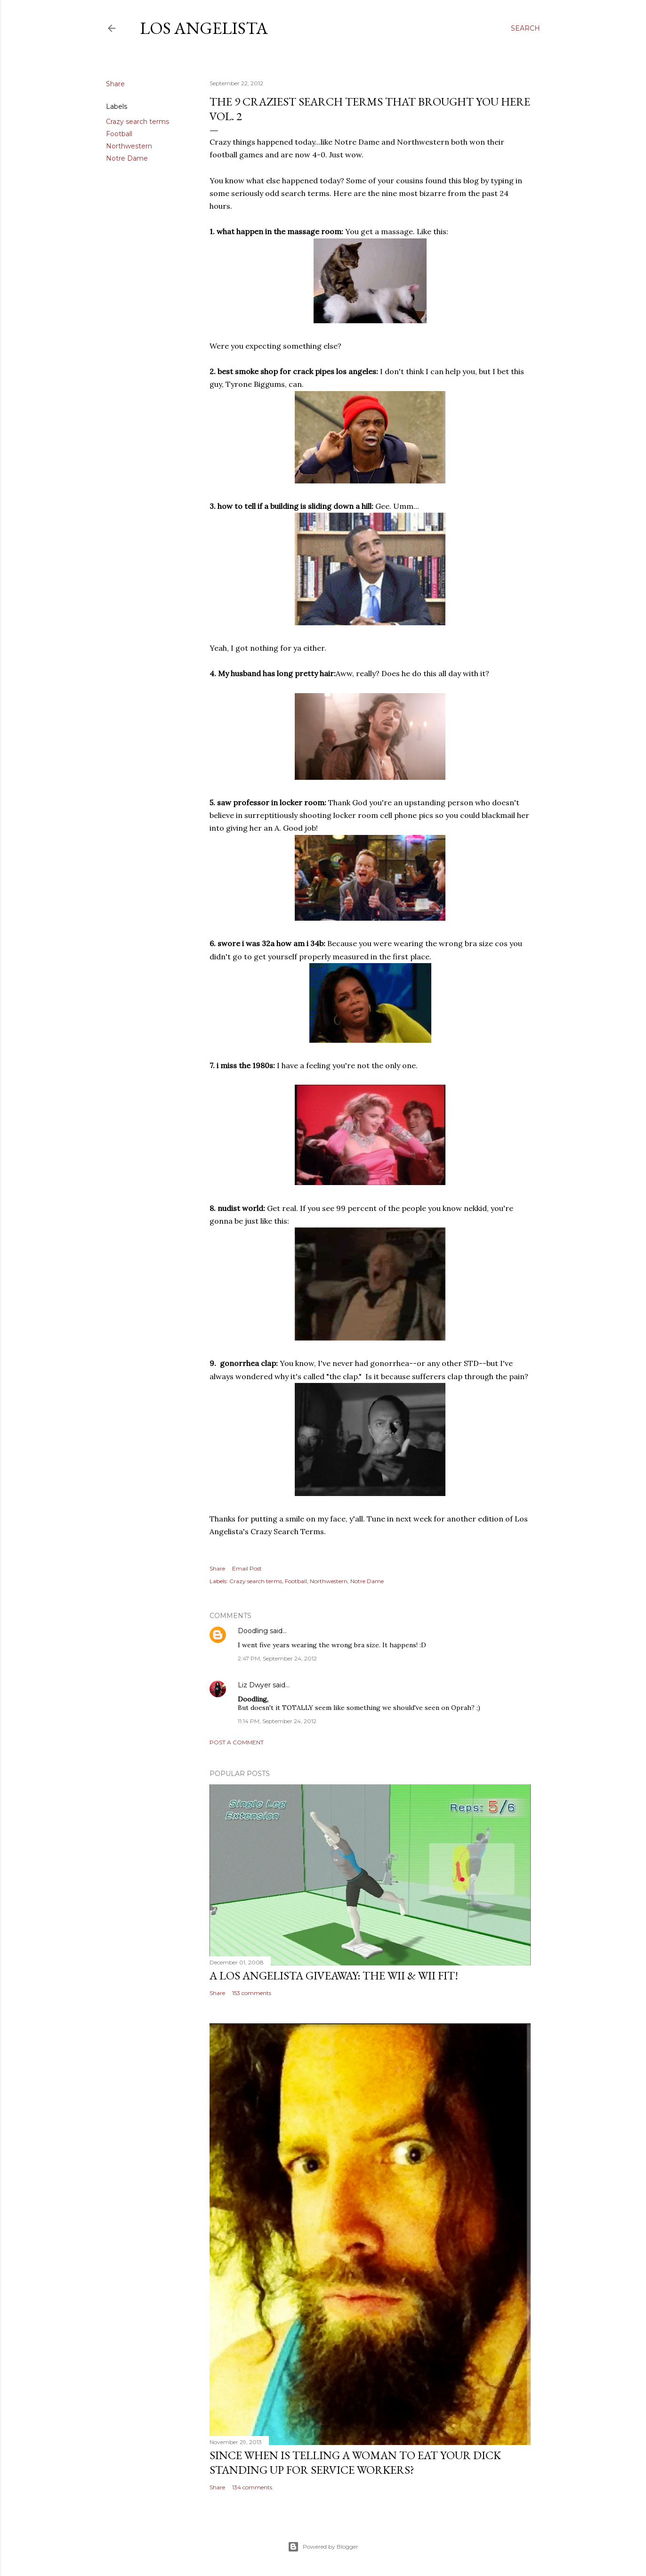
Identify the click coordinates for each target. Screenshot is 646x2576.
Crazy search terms (137, 121)
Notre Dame (127, 158)
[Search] (525, 28)
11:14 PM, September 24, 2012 (277, 1721)
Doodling (253, 1631)
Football (119, 134)
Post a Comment (237, 1742)
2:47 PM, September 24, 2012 (277, 1658)
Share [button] (115, 84)
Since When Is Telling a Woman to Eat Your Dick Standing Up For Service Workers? (355, 2462)
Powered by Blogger (323, 2546)
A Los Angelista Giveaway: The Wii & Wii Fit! (334, 1975)
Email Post (247, 1568)
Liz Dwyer (254, 1685)
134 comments (252, 2487)
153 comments (251, 1992)
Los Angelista (204, 28)
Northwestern (129, 146)
